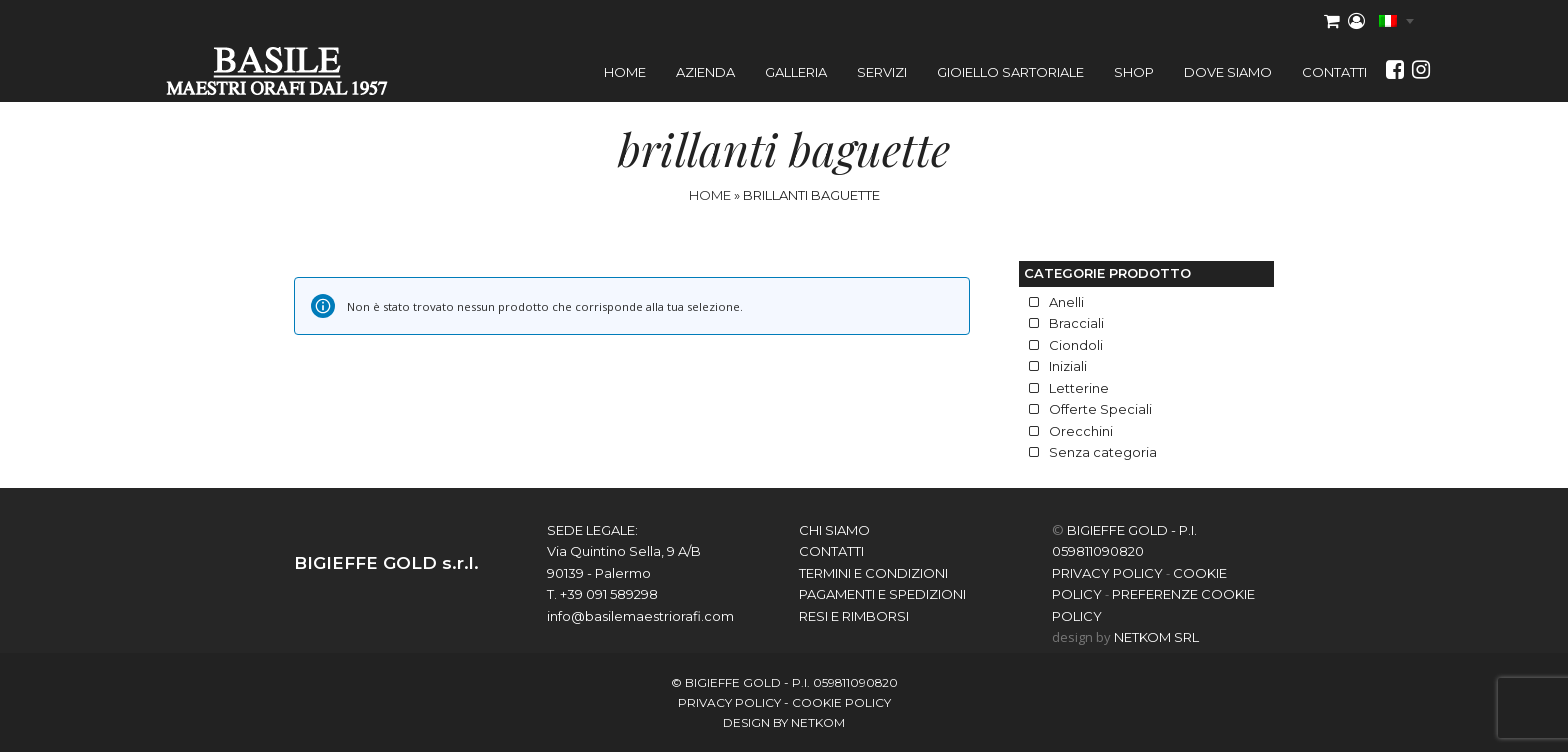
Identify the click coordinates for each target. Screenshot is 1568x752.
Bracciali (1076, 323)
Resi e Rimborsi (854, 616)
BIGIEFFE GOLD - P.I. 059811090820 (791, 682)
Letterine (1079, 388)
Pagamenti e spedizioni (882, 594)
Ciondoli (1076, 345)
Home (710, 195)
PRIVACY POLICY (1107, 573)
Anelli (1066, 302)
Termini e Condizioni (873, 573)
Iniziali (1068, 366)
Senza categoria (1103, 452)
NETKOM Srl (1156, 637)
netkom (818, 722)
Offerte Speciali (1100, 409)
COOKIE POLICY (841, 702)
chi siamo (834, 530)
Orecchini (1081, 431)
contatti (831, 551)
